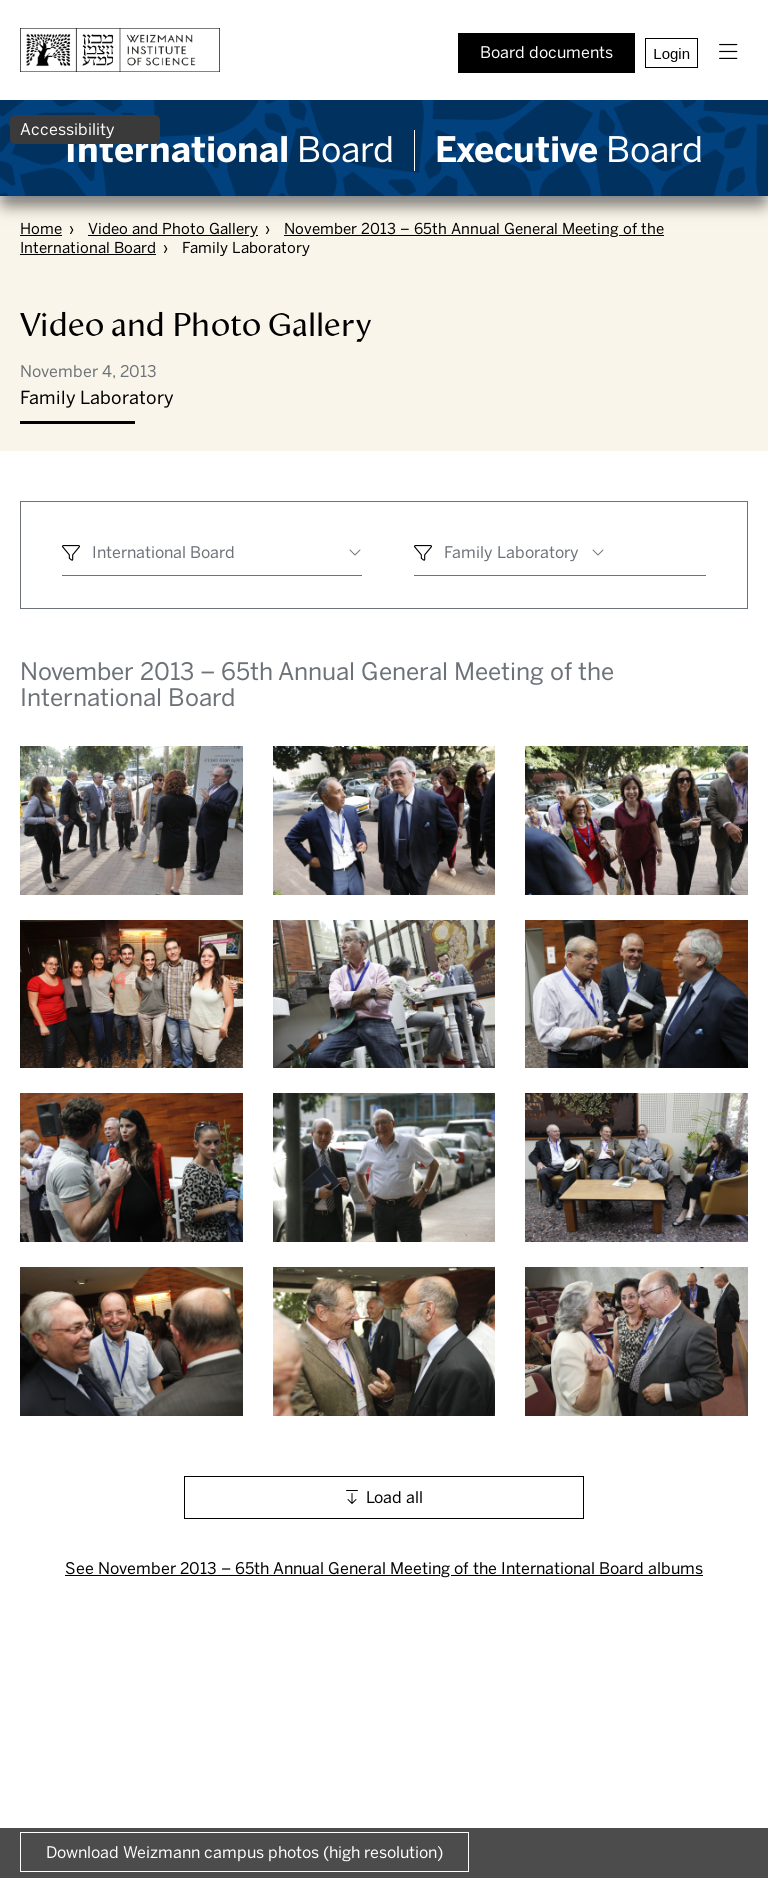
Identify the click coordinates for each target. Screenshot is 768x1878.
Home (41, 229)
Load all (394, 1497)
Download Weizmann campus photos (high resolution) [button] (244, 1852)
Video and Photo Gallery (173, 229)
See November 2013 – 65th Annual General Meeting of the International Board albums (384, 1568)
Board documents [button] (546, 52)
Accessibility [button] (67, 129)
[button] (728, 53)
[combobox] (212, 555)
